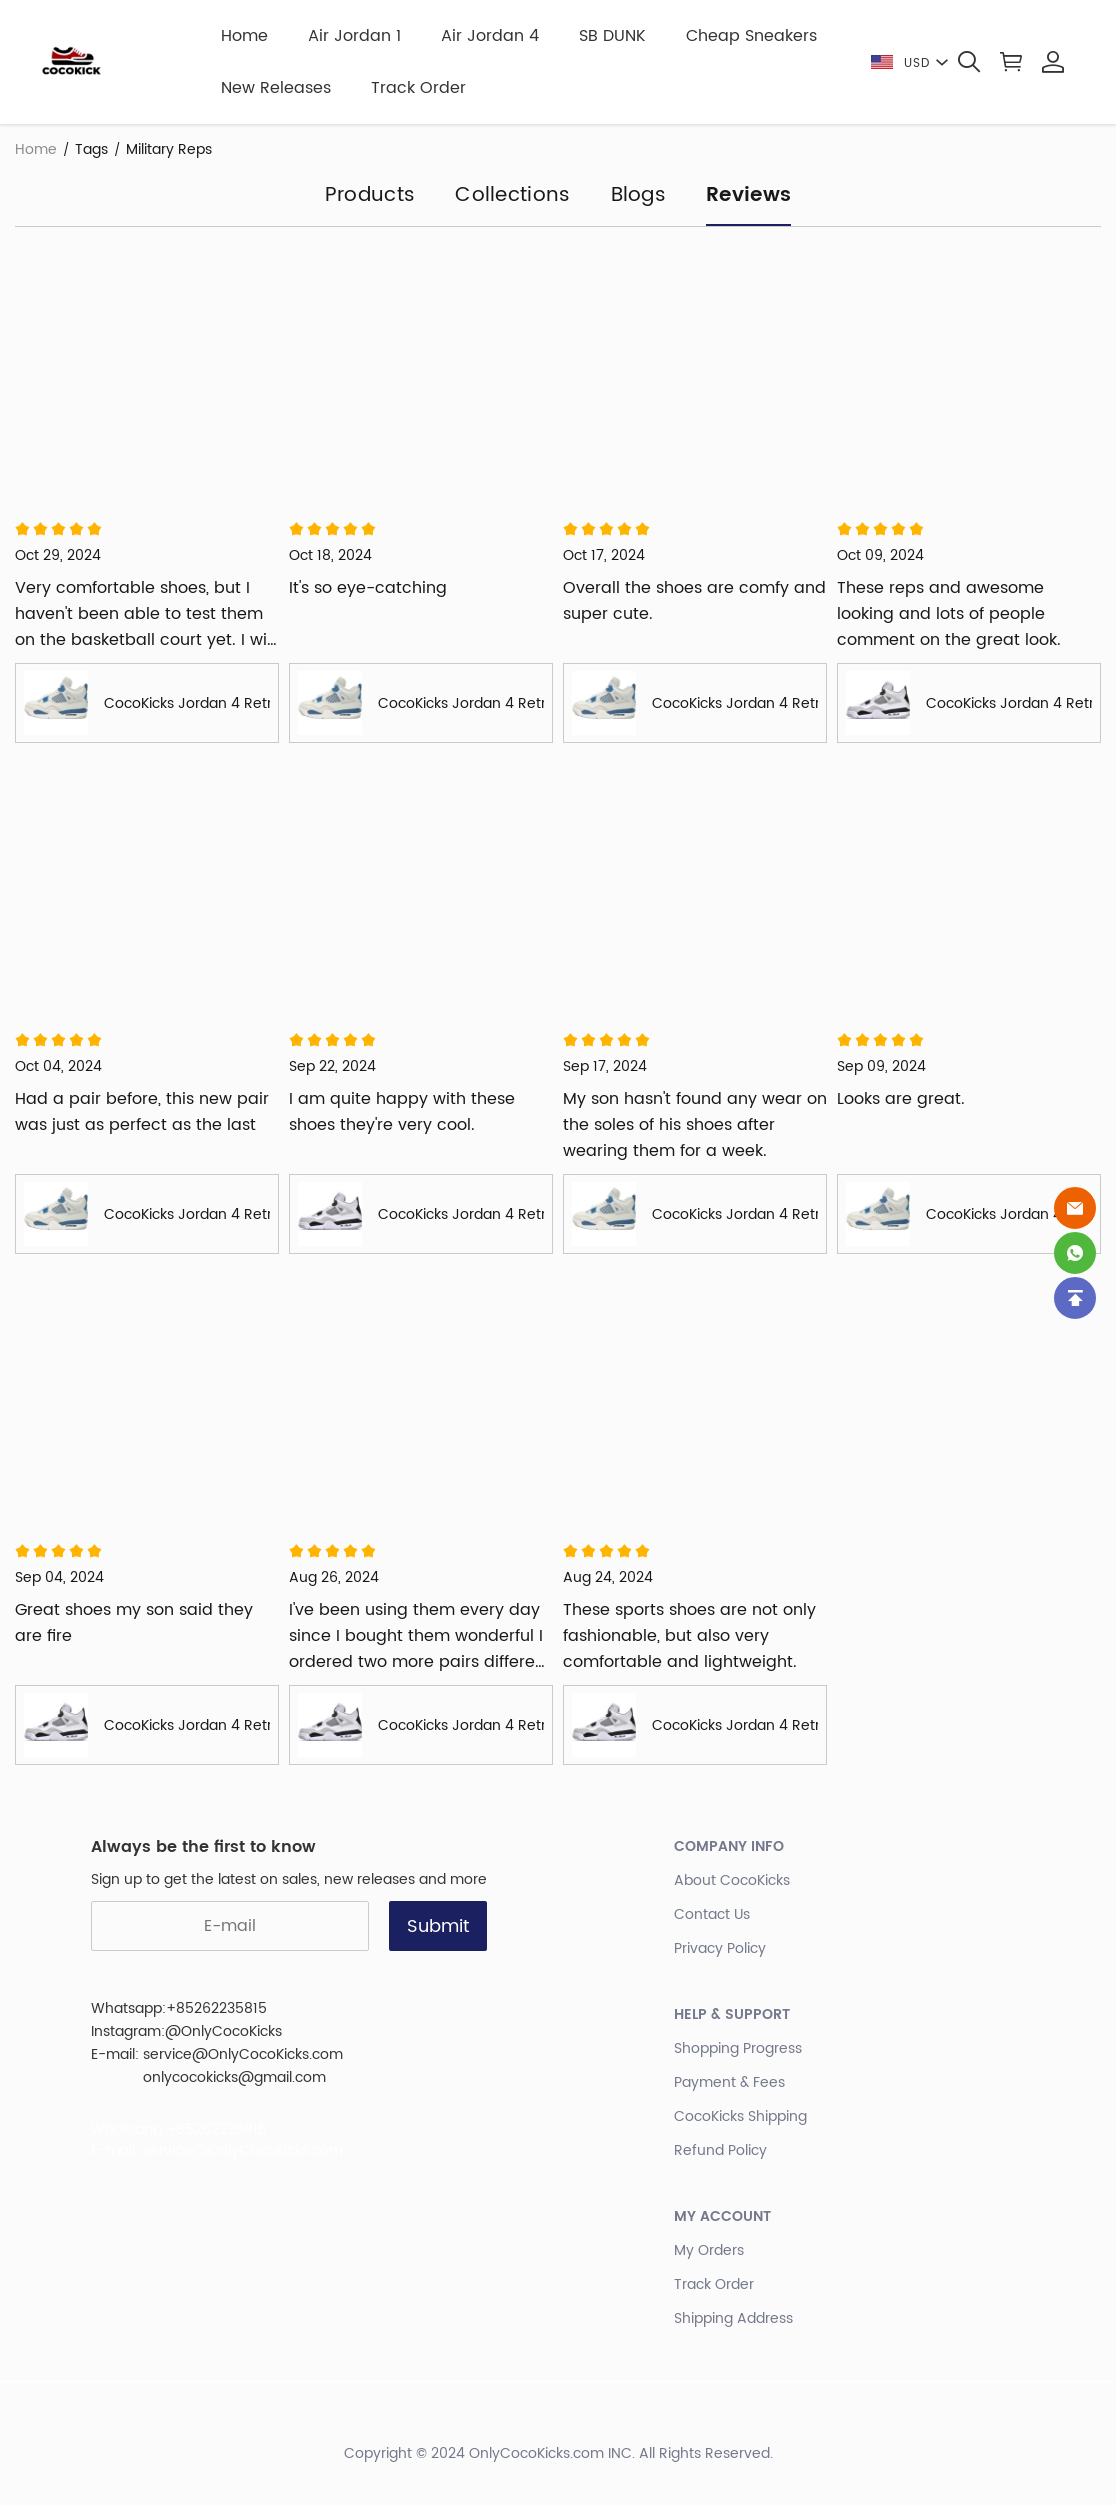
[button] (969, 62)
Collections (512, 197)
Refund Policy (720, 2150)
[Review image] (147, 374)
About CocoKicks (732, 1880)
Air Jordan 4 (490, 36)
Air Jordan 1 (354, 36)
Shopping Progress (738, 2048)
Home (244, 36)
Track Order (418, 88)
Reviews (748, 197)
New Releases (276, 88)
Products (370, 197)
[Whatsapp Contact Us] (1075, 1253)
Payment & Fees (729, 2082)
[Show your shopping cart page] (1011, 62)
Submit (438, 1926)
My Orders (709, 2250)
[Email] (1075, 1208)
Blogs (639, 197)
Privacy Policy (720, 1948)
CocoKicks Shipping (740, 2116)
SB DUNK (612, 36)
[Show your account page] (1053, 62)
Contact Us (712, 1914)
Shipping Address (733, 2318)
